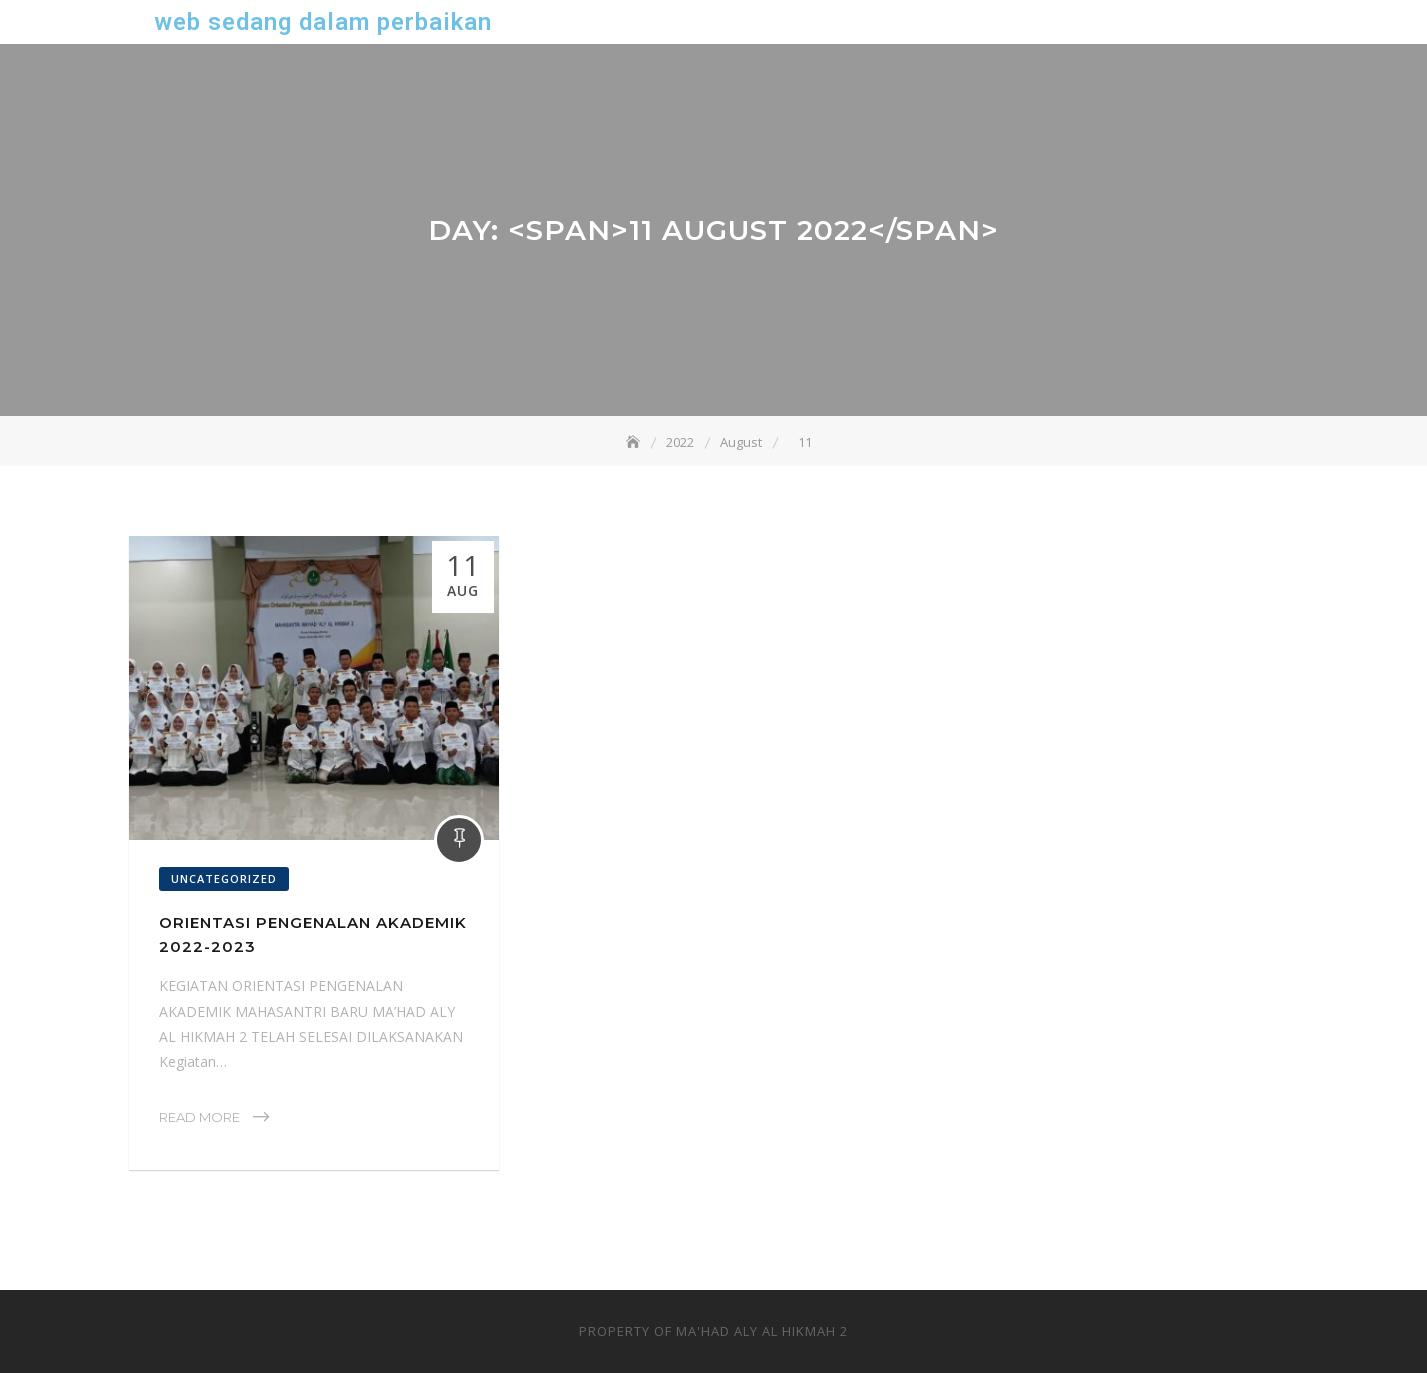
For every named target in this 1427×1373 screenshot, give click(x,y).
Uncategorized (224, 878)
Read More (199, 1117)
